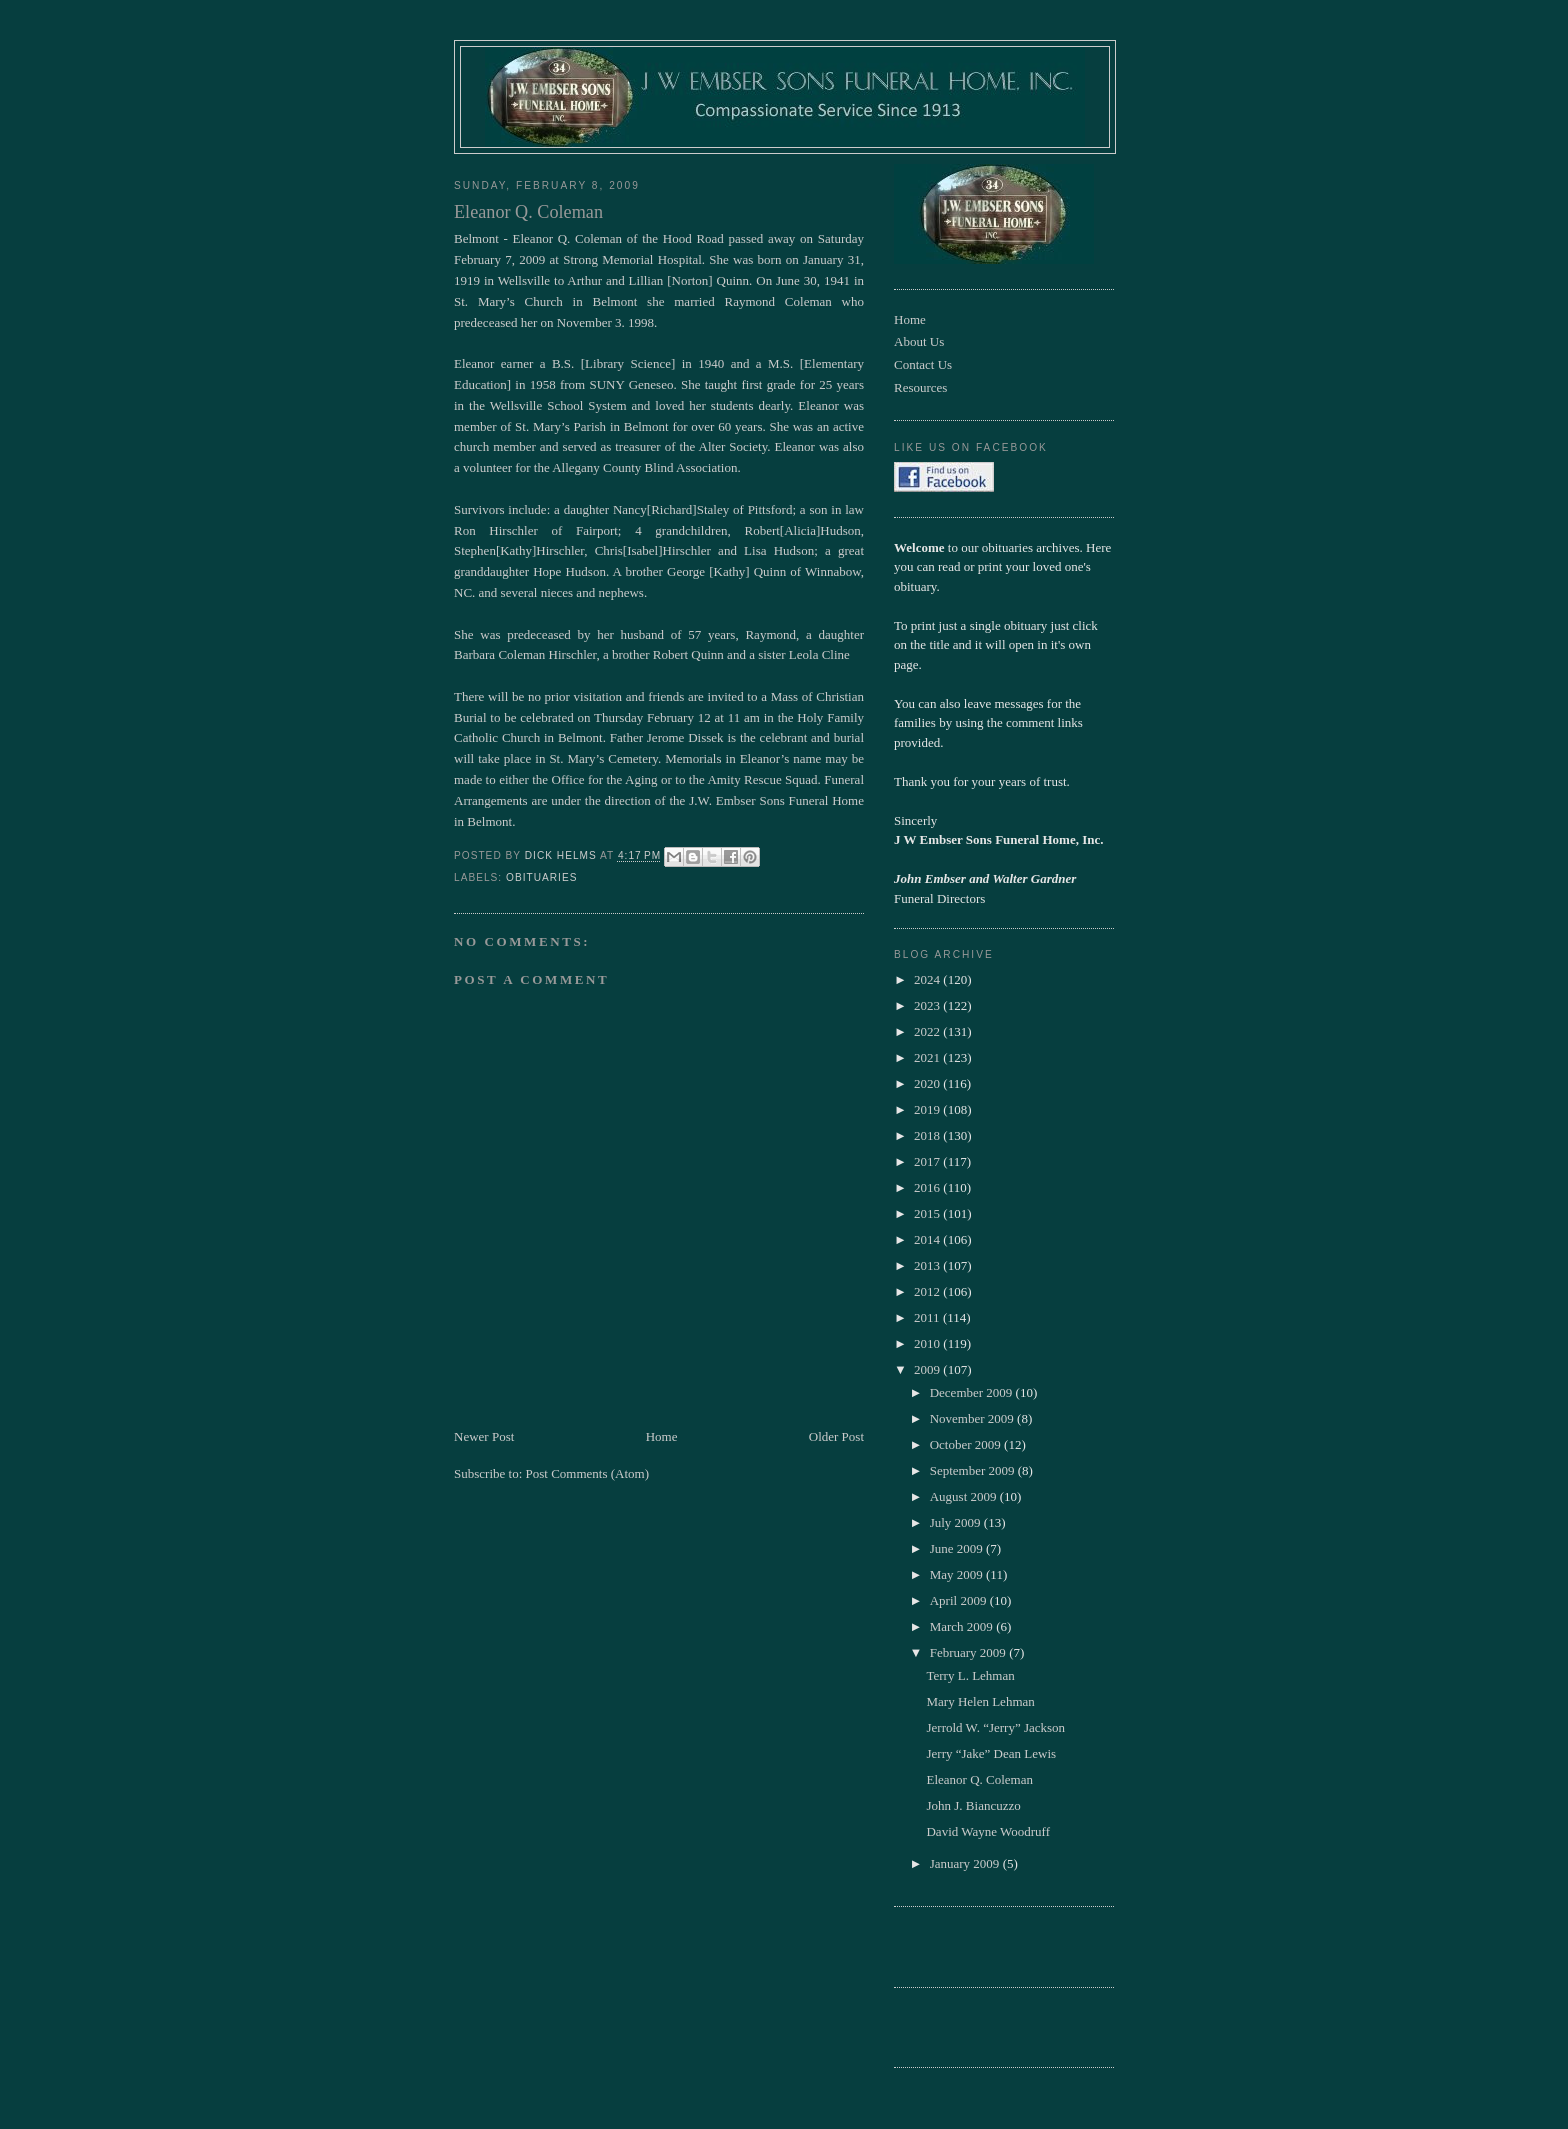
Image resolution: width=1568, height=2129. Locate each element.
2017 (928, 1161)
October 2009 (967, 1444)
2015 (928, 1213)
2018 (928, 1135)
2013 (928, 1265)
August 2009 (965, 1496)
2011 (928, 1317)
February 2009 (969, 1652)
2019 (928, 1109)
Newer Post (484, 1436)
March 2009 (963, 1626)
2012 (928, 1291)
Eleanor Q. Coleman (979, 1779)
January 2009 (966, 1863)
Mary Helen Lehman (980, 1701)
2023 (928, 1005)
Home (662, 1436)
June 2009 (958, 1548)
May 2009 (958, 1574)
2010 (928, 1343)
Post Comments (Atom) (588, 1473)
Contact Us (923, 364)
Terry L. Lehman (970, 1675)
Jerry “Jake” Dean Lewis (991, 1753)
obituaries (541, 877)
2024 (928, 979)
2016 (928, 1187)
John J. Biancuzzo (973, 1805)
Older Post (836, 1436)
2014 (928, 1239)
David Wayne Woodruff (988, 1831)
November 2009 (973, 1418)
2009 (928, 1369)
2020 (928, 1083)
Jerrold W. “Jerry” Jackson (995, 1727)
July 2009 (957, 1522)
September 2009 (974, 1470)
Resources (920, 387)
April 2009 (960, 1600)
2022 (928, 1031)
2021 (928, 1057)
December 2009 (973, 1392)
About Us (919, 341)
